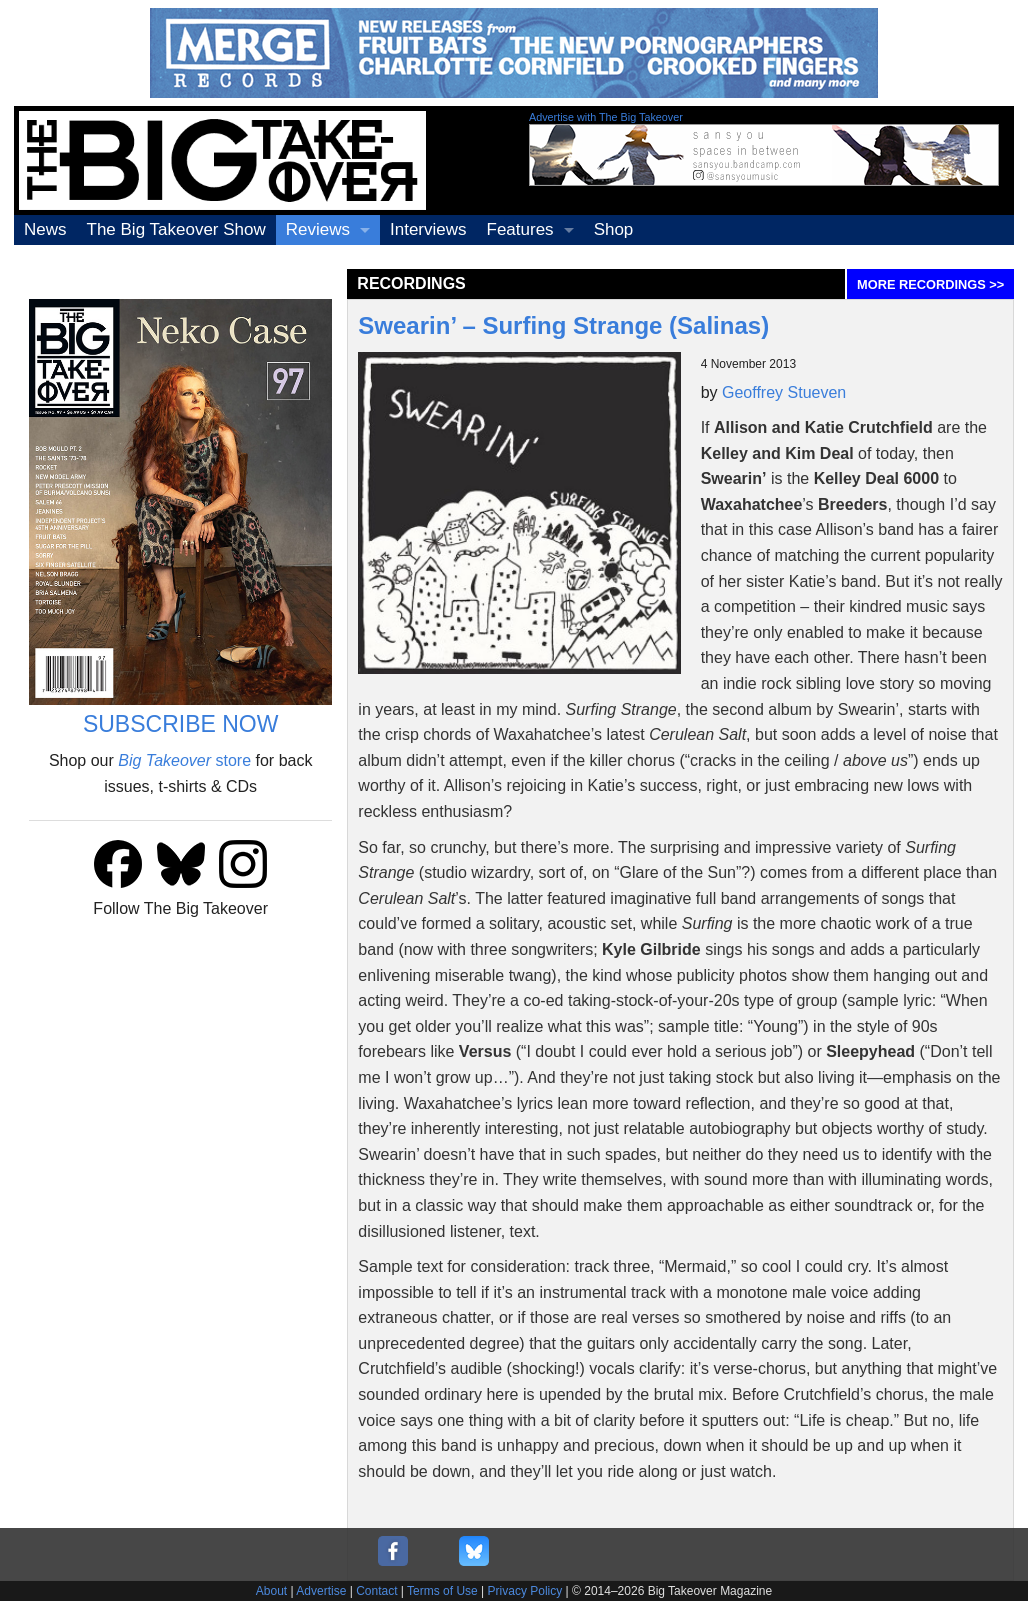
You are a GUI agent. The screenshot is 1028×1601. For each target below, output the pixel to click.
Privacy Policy (525, 1591)
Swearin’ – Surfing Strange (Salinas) (563, 325)
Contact (376, 1591)
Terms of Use (442, 1591)
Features (520, 229)
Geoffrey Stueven (784, 392)
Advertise (321, 1591)
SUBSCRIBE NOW (181, 724)
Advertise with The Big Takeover (606, 117)
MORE (930, 284)
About (271, 1591)
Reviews (318, 229)
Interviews (428, 229)
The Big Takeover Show (176, 229)
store (184, 760)
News (45, 229)
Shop (614, 229)
